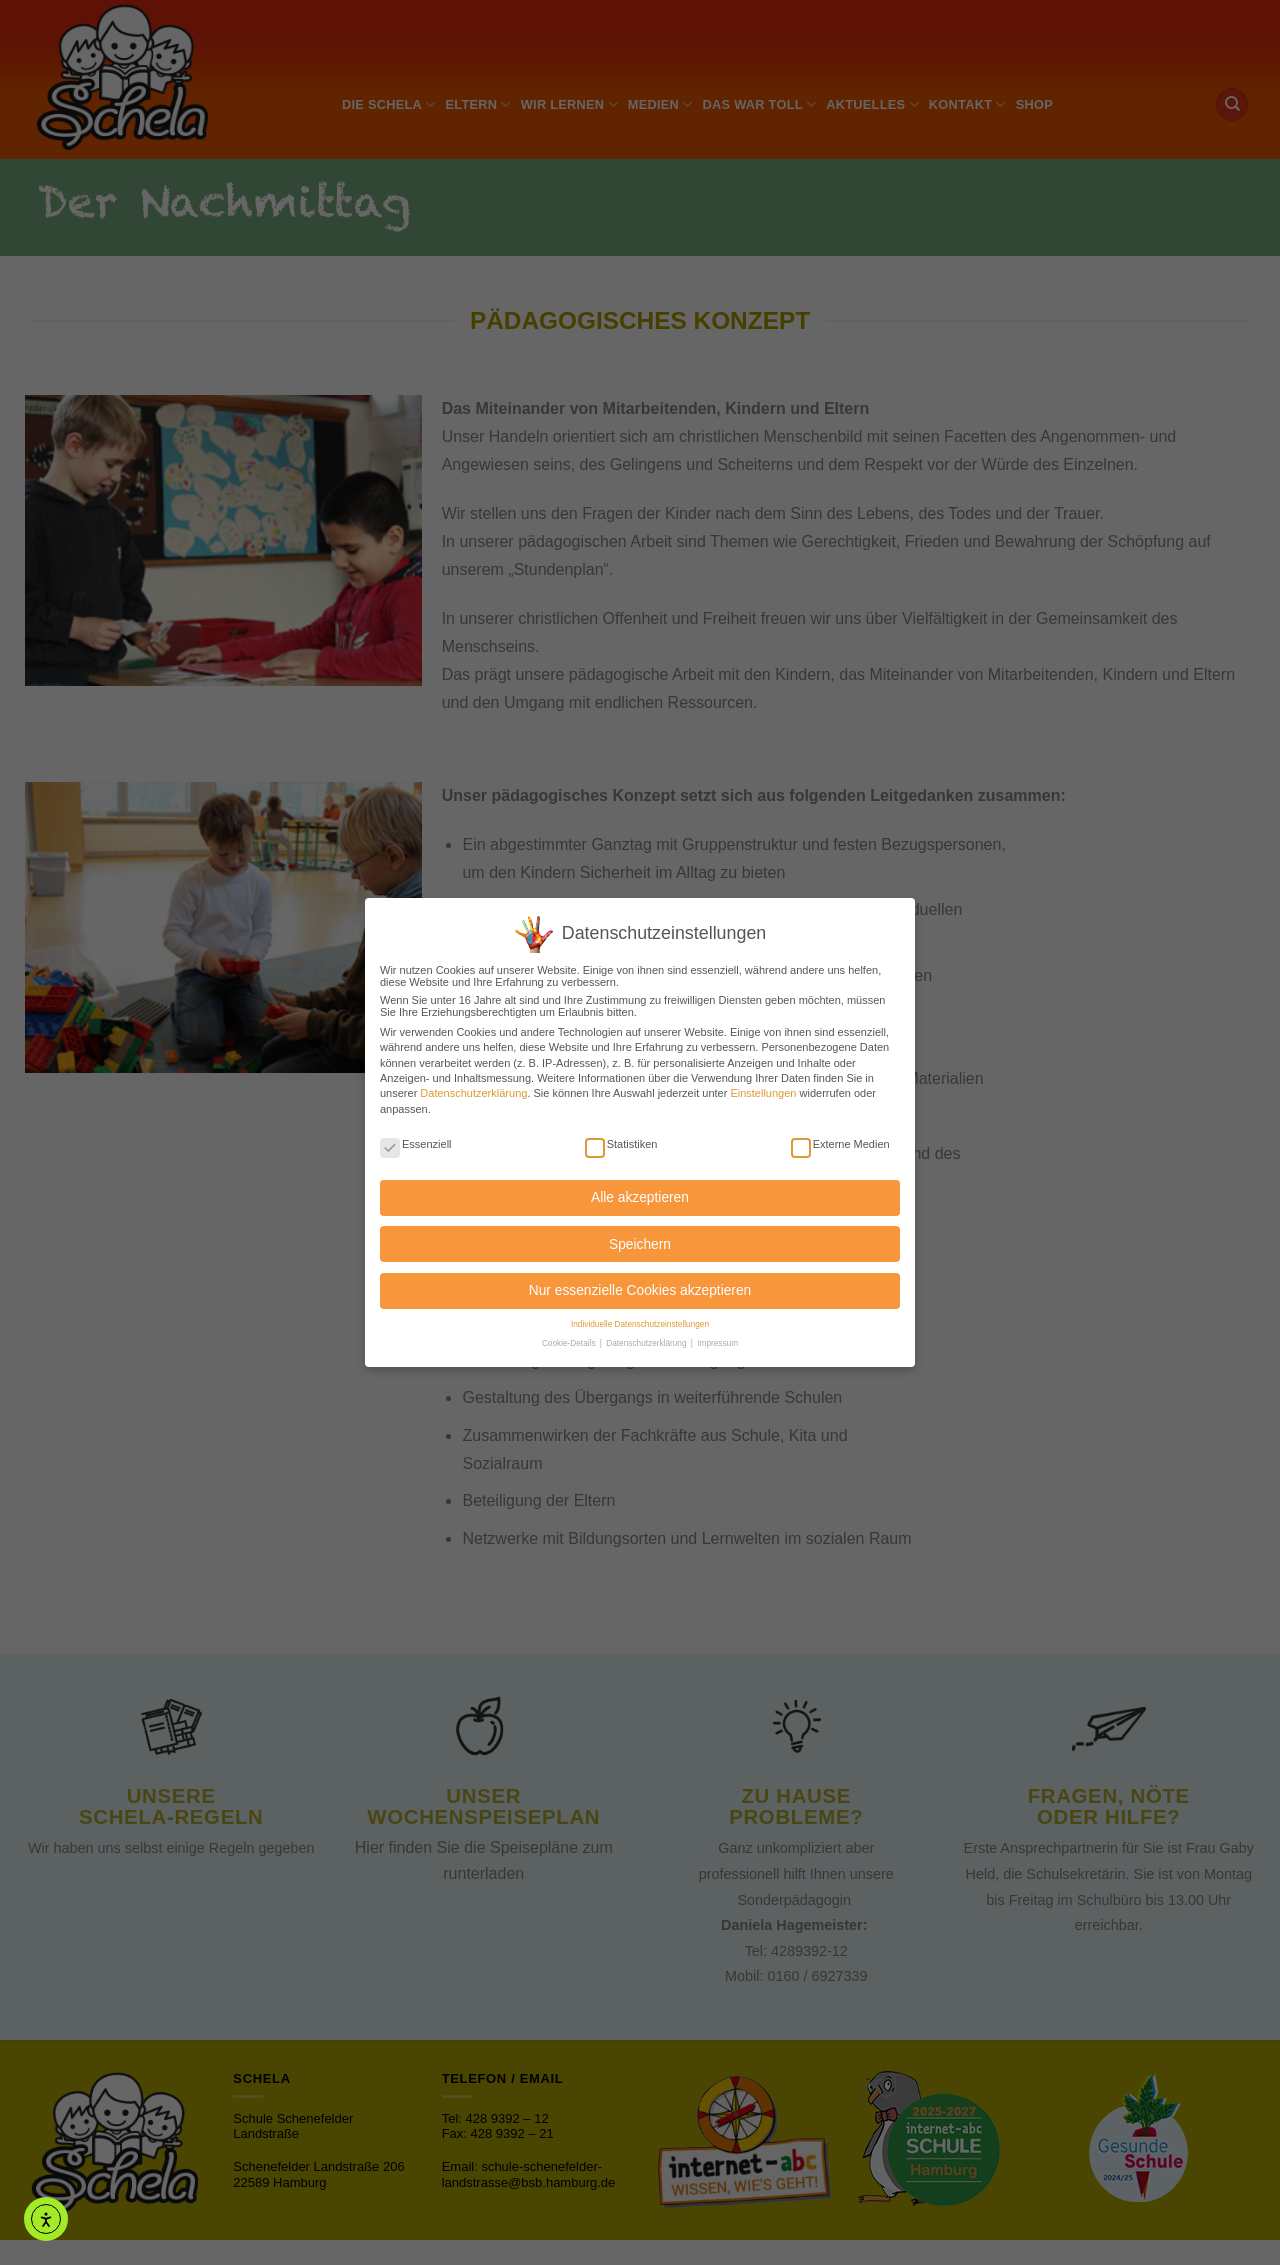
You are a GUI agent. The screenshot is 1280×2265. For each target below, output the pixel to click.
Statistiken (621, 1134)
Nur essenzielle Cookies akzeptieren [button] (640, 1280)
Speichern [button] (640, 1234)
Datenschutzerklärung (473, 1084)
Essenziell (416, 1134)
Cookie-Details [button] (570, 1334)
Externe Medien (840, 1134)
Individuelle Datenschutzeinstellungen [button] (640, 1314)
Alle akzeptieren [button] (640, 1188)
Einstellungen (763, 1084)
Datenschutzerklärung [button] (647, 1334)
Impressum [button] (717, 1334)
